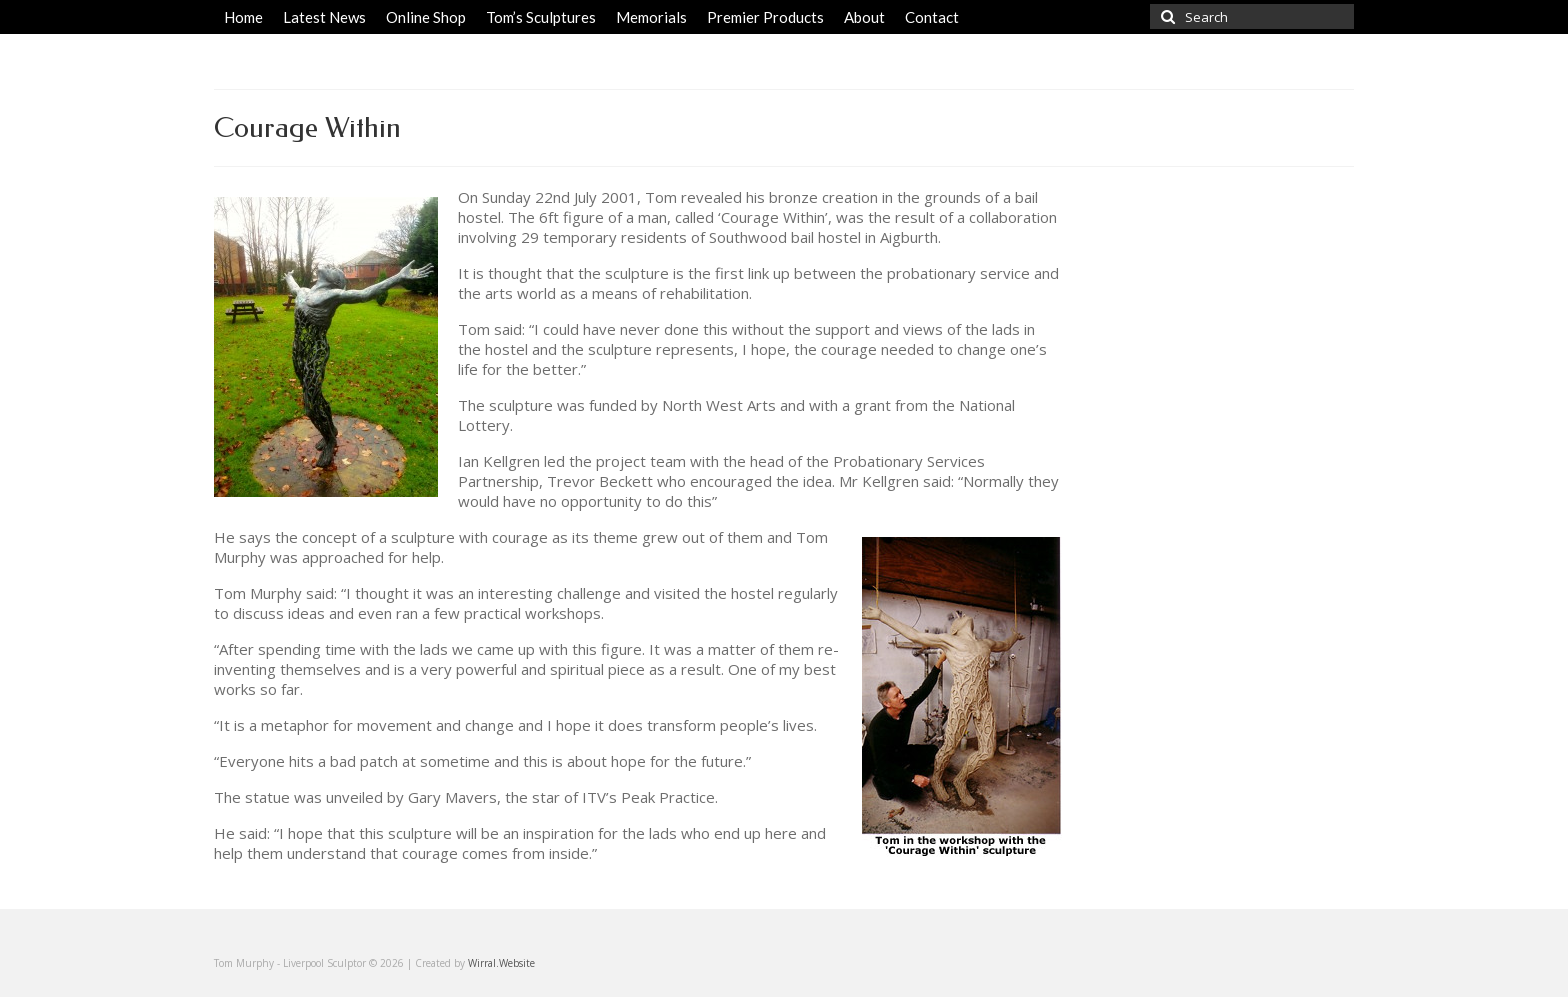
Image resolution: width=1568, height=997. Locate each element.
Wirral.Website (501, 963)
